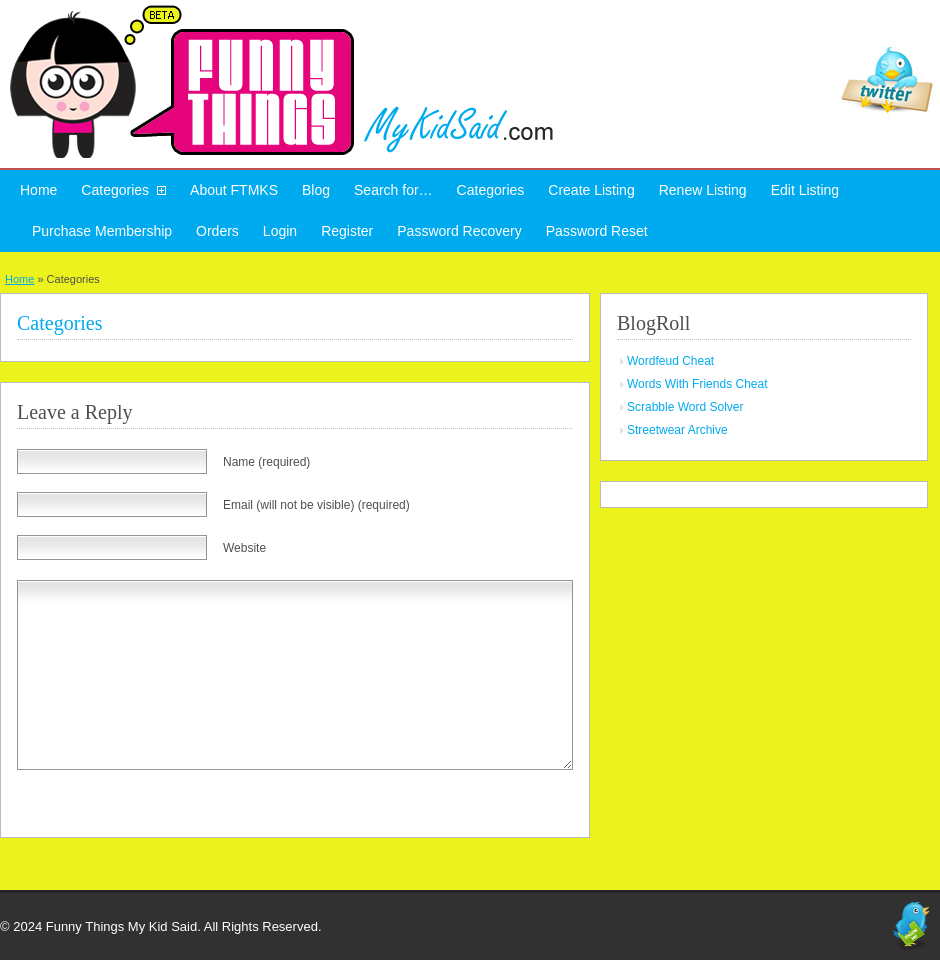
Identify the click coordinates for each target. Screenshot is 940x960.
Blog (316, 190)
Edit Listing (805, 190)
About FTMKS (234, 190)
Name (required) (266, 462)
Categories (115, 190)
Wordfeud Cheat (670, 361)
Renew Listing (703, 190)
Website (244, 548)
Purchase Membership (102, 231)
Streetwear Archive (677, 430)
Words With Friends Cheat (697, 384)
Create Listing (591, 190)
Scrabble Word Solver (685, 407)
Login (280, 231)
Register (347, 231)
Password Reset (597, 231)
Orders (217, 231)
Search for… (393, 190)
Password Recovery (459, 231)
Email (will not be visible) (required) (316, 505)
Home (38, 190)
